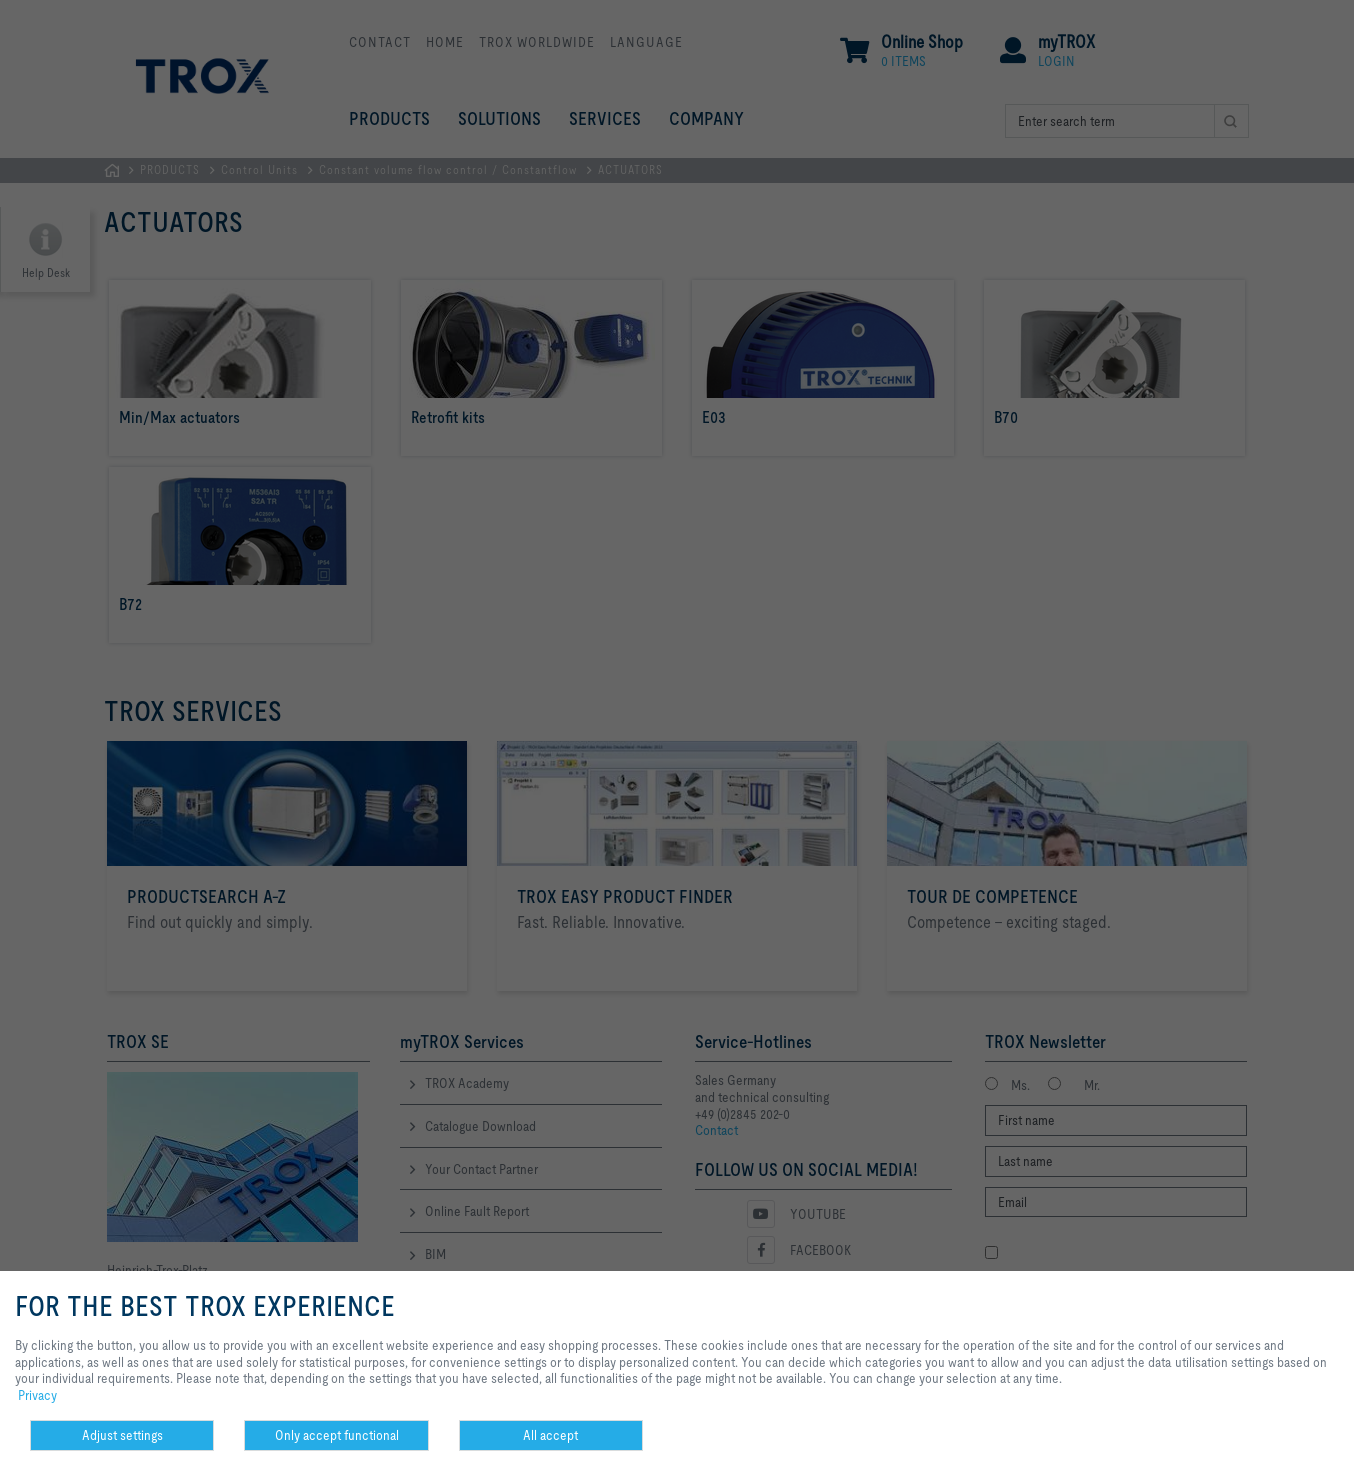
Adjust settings (122, 1435)
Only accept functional (337, 1435)
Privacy (37, 1395)
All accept (550, 1435)
